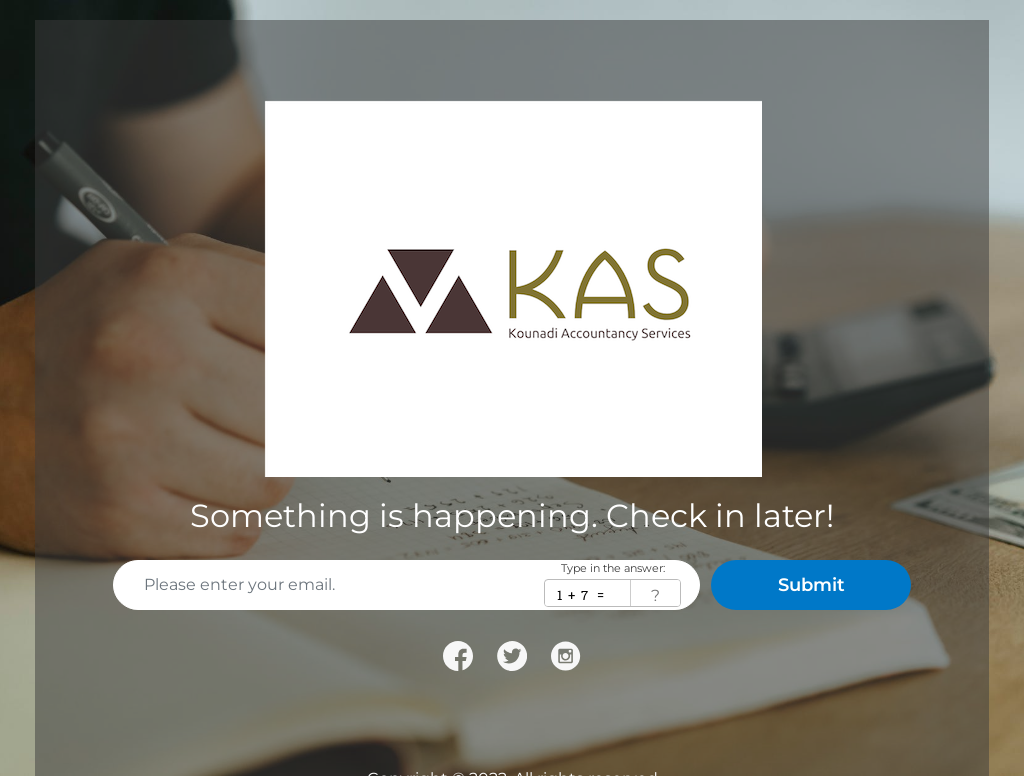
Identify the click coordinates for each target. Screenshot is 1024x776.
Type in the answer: (613, 568)
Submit (811, 585)
